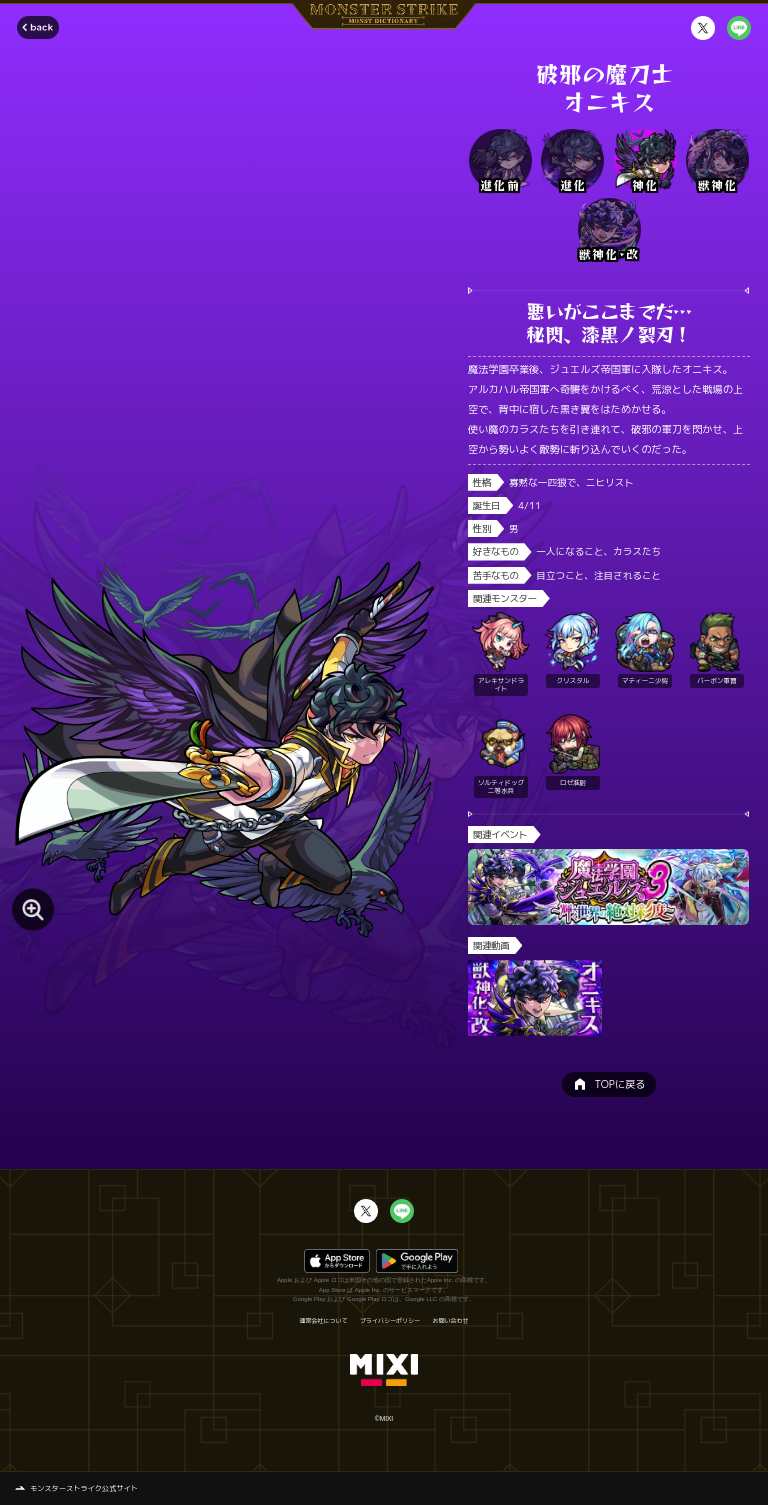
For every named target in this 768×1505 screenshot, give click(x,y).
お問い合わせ (451, 1321)
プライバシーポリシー (390, 1321)
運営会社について (323, 1321)
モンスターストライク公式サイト (84, 1488)
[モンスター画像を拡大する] (33, 910)
